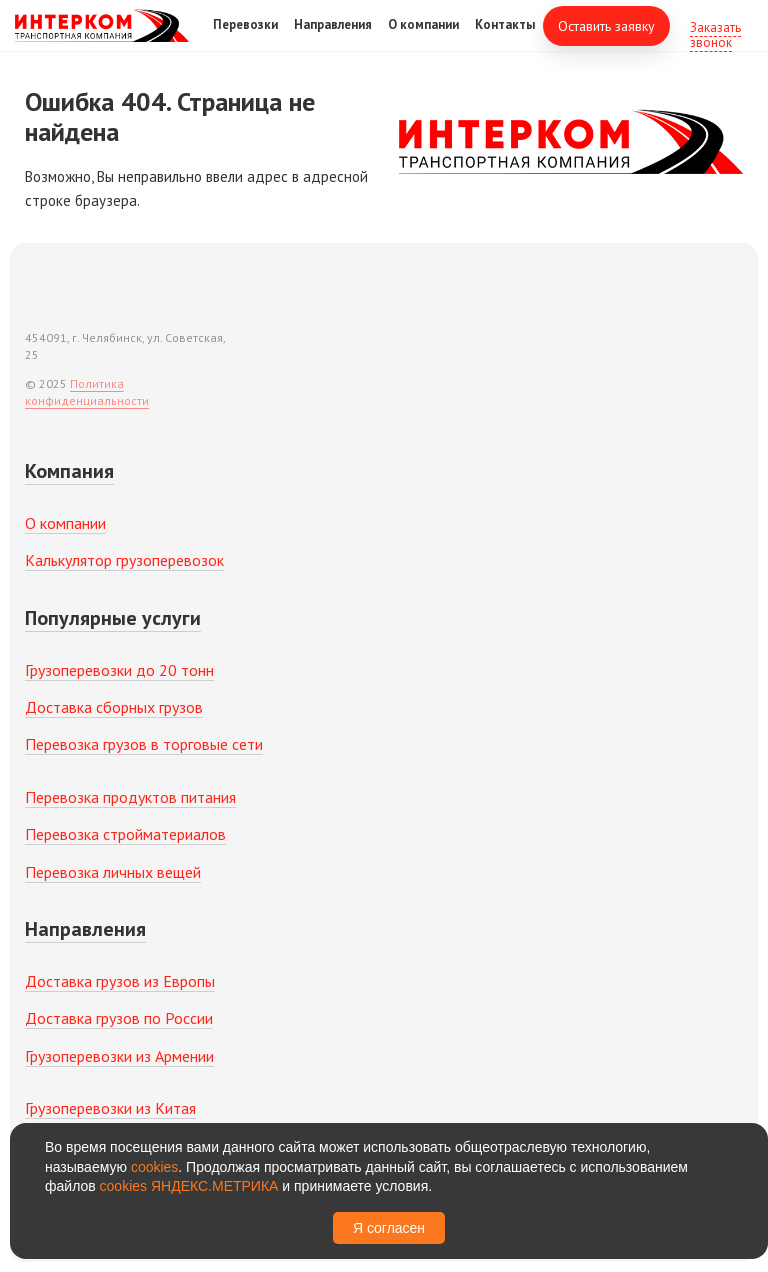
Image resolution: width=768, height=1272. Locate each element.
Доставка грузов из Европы (120, 981)
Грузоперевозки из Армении (119, 1056)
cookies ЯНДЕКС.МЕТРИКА (189, 1186)
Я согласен (389, 1228)
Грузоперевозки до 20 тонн (119, 670)
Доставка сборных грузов (114, 707)
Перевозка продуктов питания (130, 797)
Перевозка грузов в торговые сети (144, 744)
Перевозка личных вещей (113, 872)
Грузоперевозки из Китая (110, 1108)
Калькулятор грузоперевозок (124, 560)
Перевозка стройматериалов (125, 834)
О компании (423, 38)
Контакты (505, 38)
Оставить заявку (606, 40)
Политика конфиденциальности (87, 392)
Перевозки (245, 38)
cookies (154, 1167)
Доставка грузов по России (119, 1018)
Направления (333, 38)
